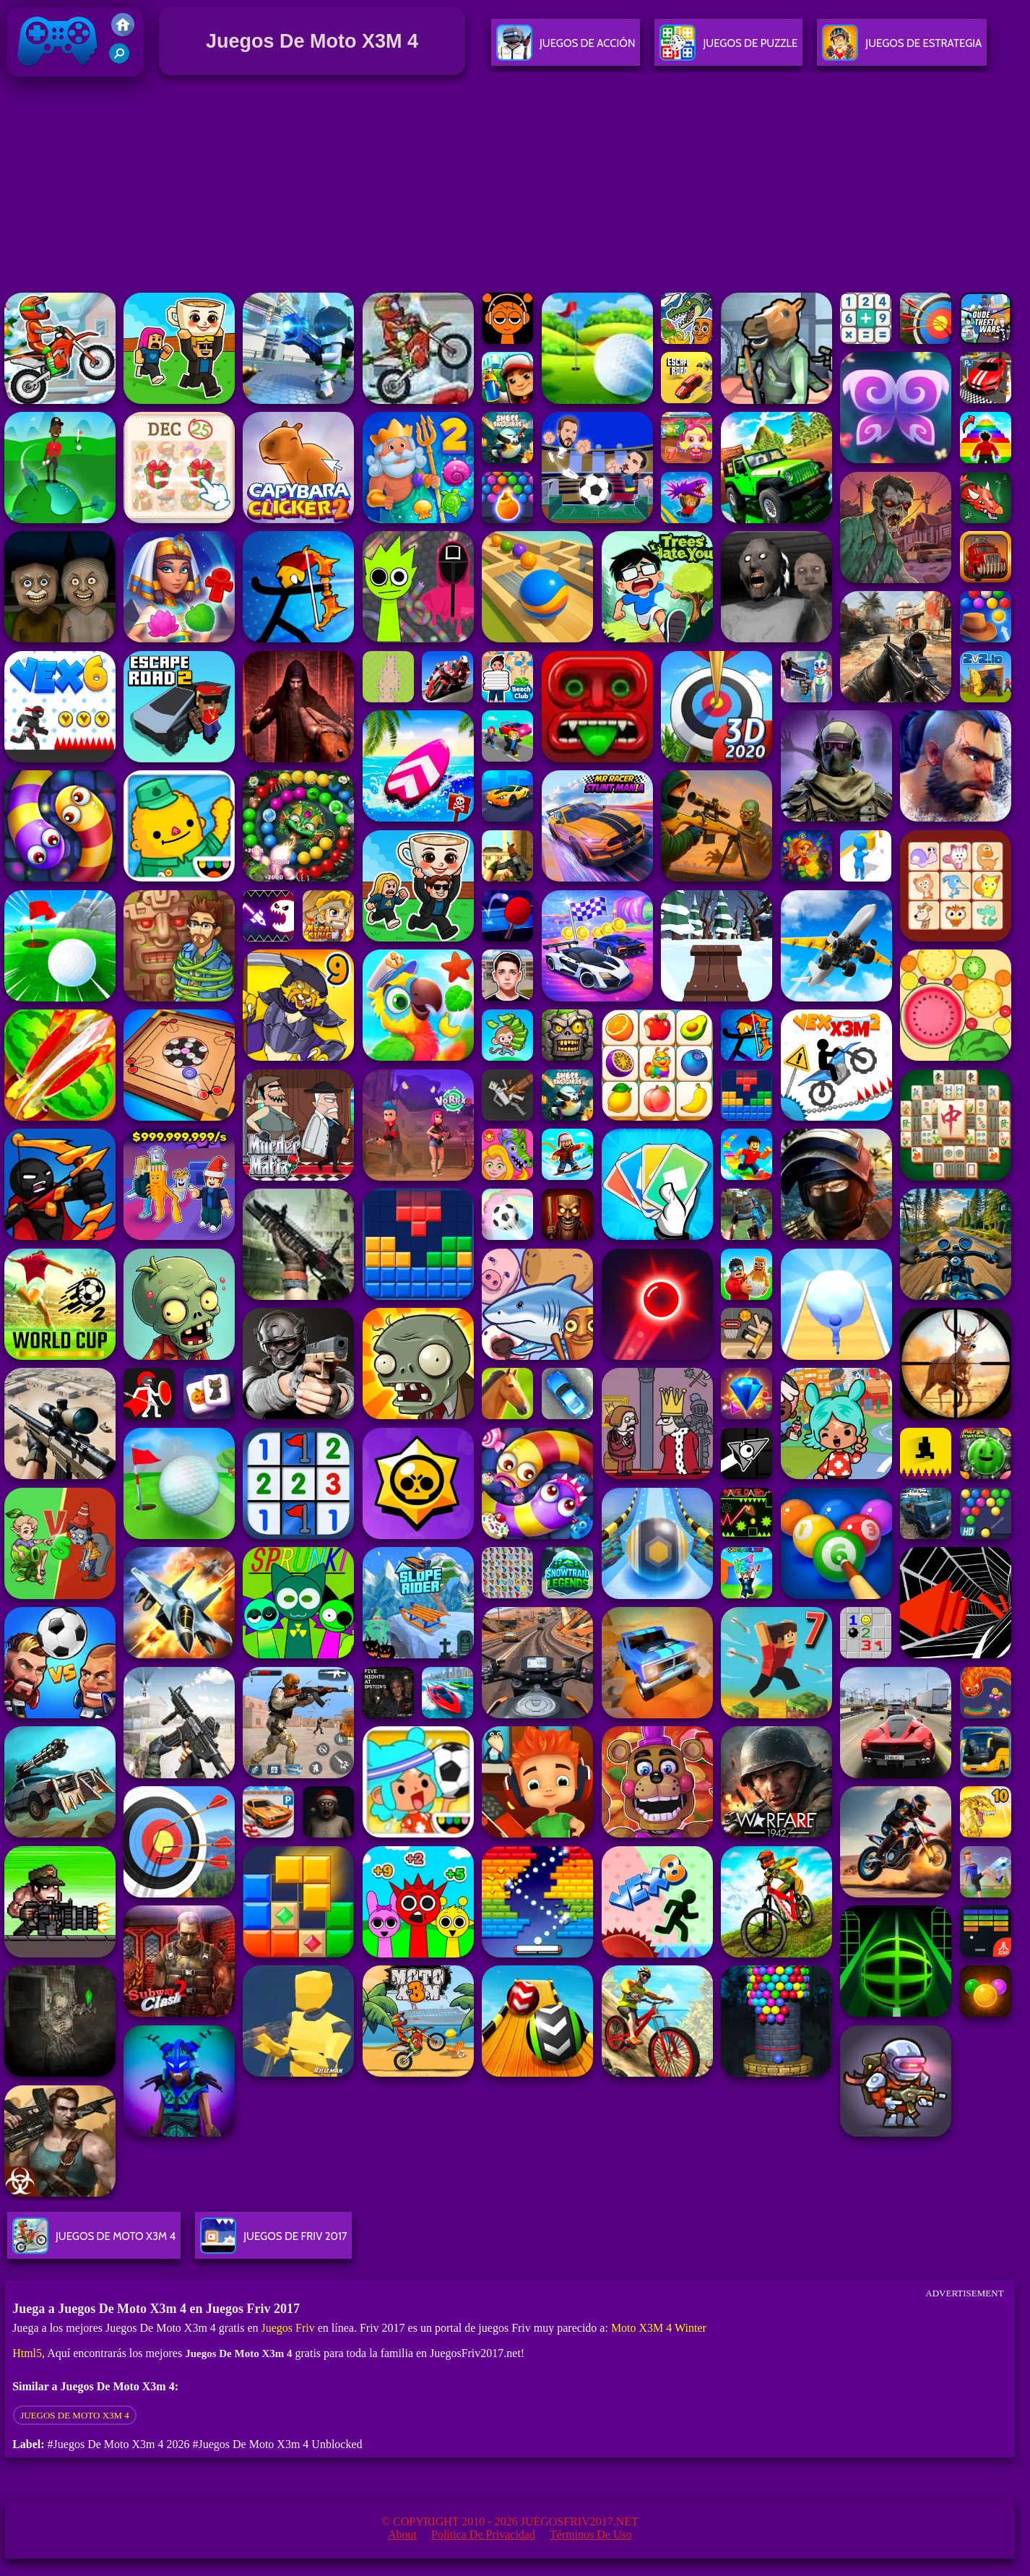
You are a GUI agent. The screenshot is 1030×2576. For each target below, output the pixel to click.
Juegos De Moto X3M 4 (74, 2415)
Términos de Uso (591, 2534)
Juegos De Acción (565, 49)
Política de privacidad (483, 2534)
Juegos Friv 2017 (57, 73)
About (402, 2534)
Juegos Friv (288, 2328)
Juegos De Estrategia (902, 49)
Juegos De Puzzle (728, 49)
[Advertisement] (515, 187)
